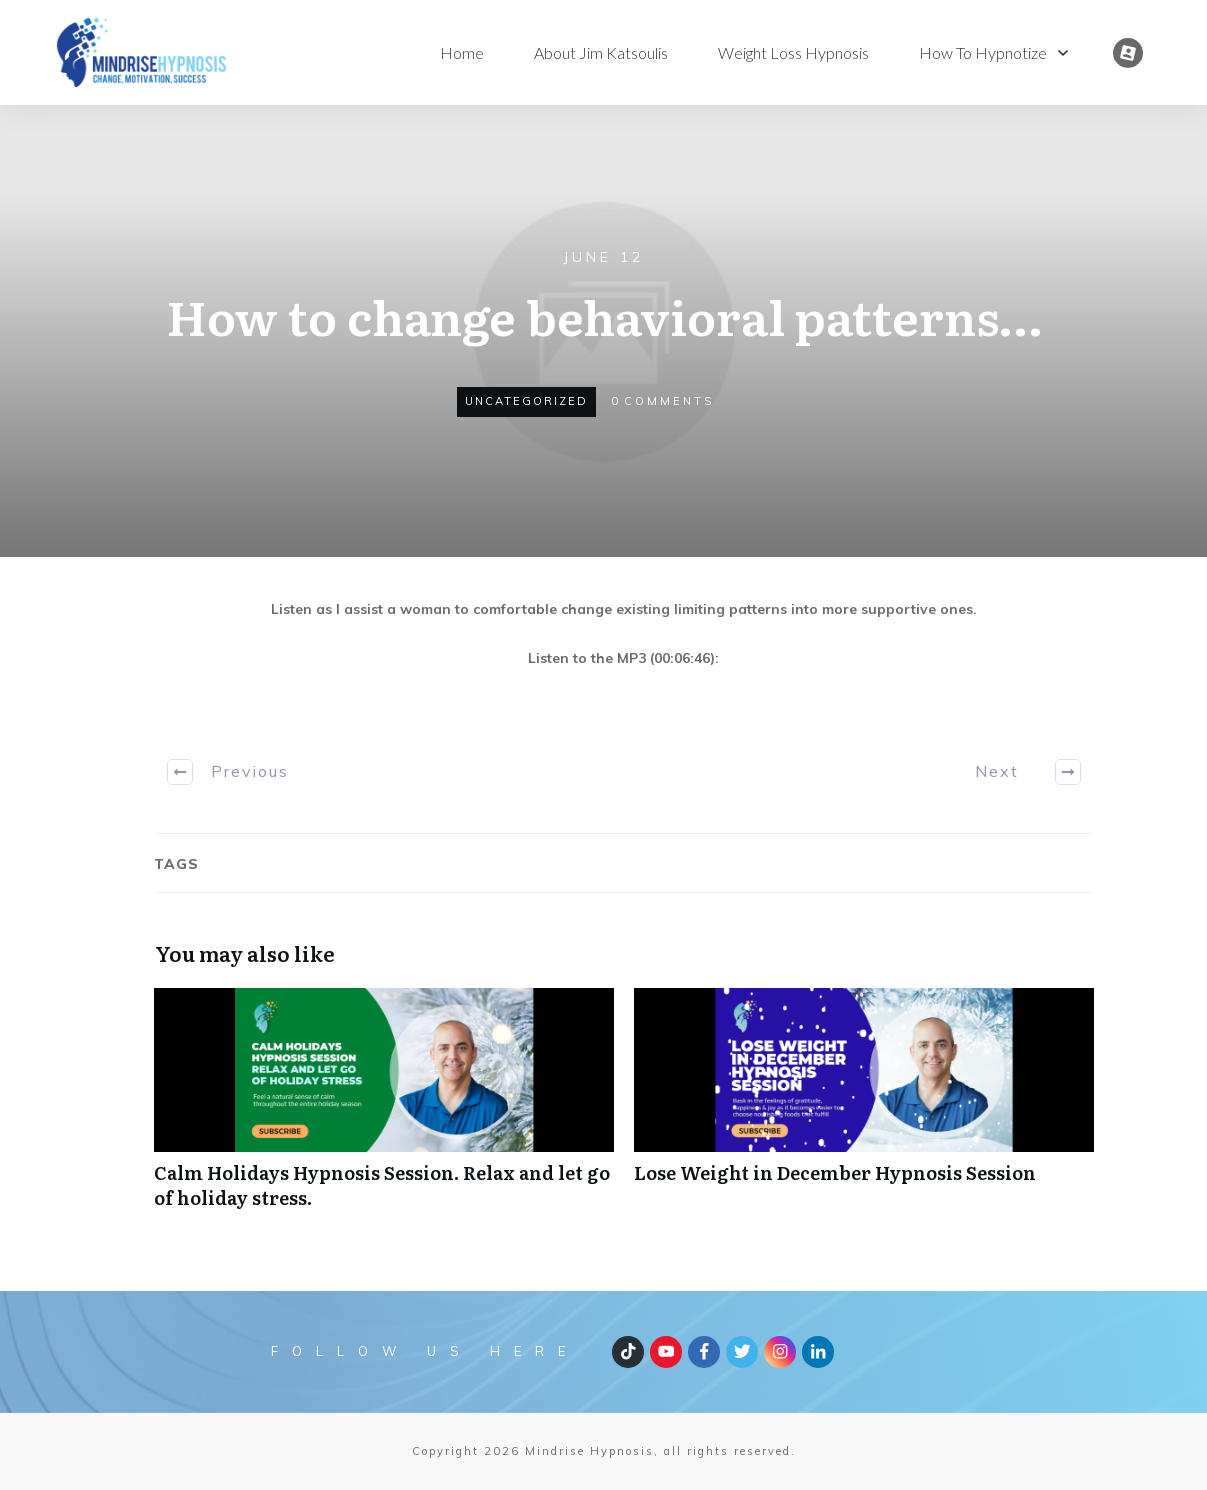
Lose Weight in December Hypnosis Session (864, 1109)
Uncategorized (526, 401)
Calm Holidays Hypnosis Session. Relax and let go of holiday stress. (384, 1109)
